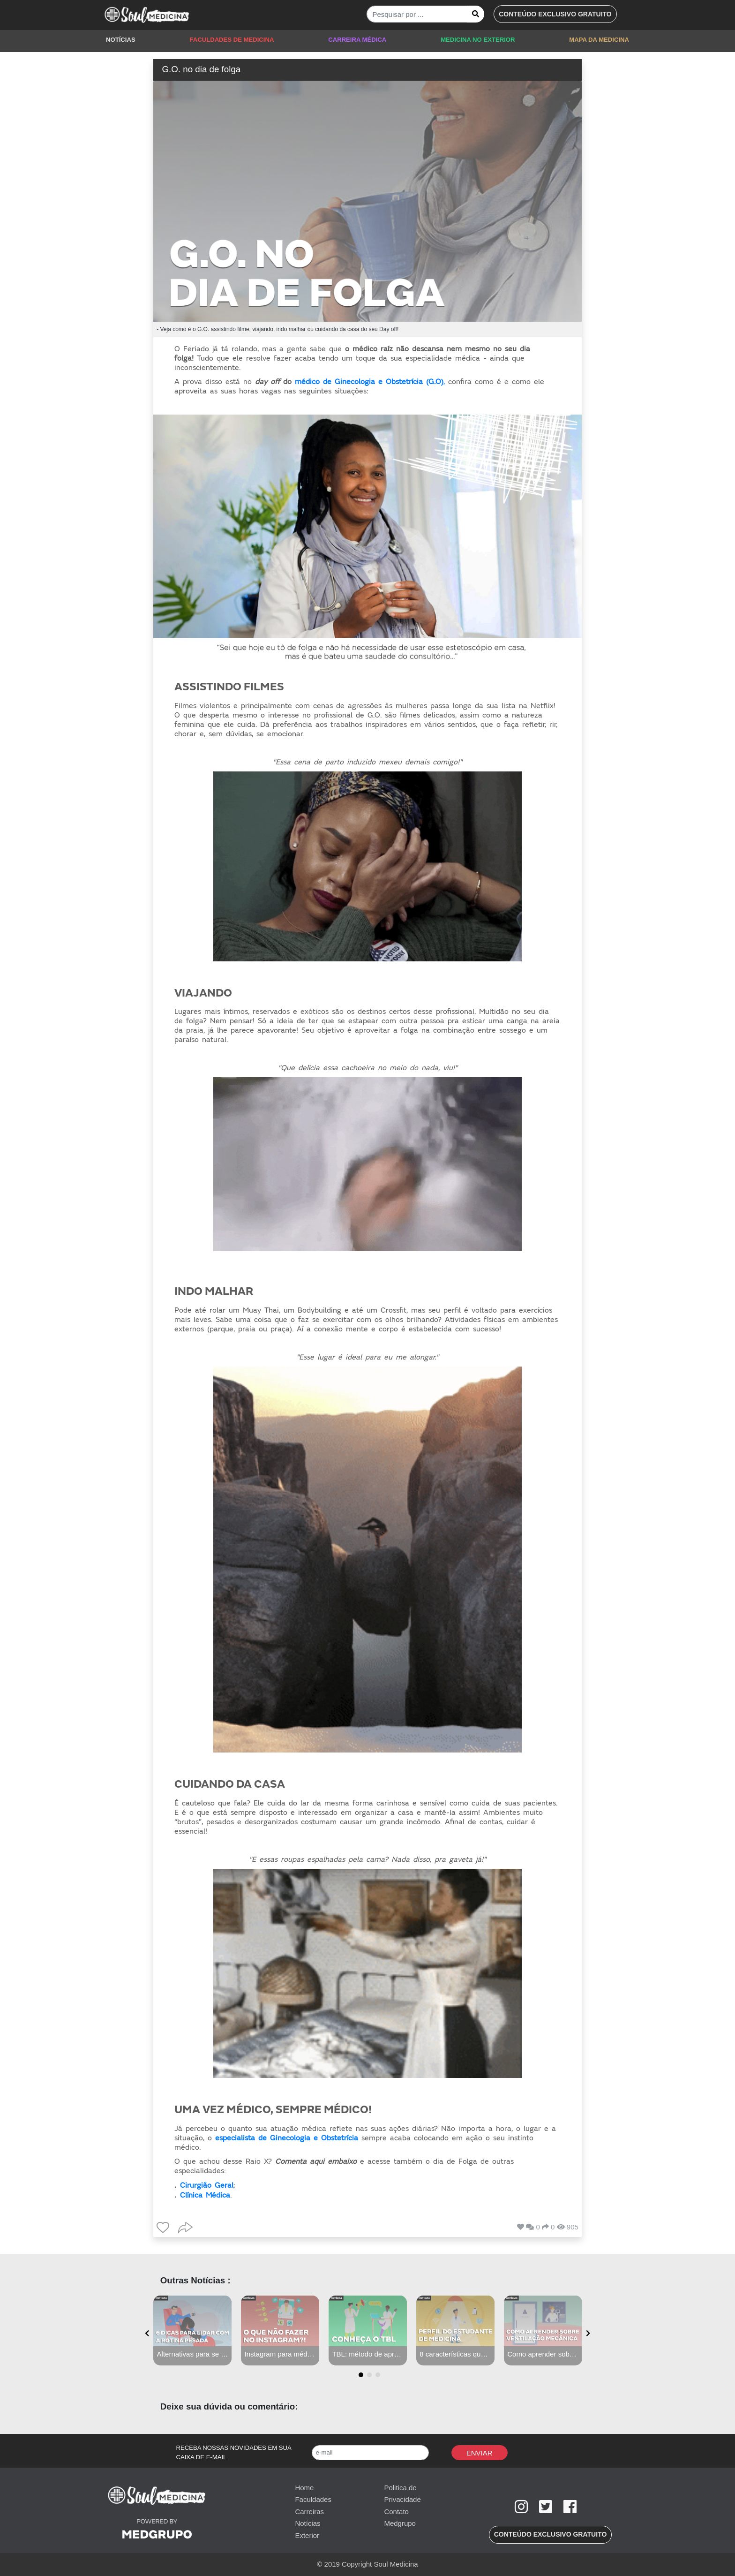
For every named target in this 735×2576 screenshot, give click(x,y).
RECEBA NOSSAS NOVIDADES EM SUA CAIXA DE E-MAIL (234, 2452)
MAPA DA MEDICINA (599, 39)
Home (304, 2488)
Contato (396, 2512)
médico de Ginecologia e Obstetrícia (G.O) (369, 381)
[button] (555, 14)
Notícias (307, 2523)
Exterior (307, 2535)
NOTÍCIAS (120, 39)
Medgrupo (400, 2523)
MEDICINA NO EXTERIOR (478, 39)
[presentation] (147, 2334)
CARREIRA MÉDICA (357, 39)
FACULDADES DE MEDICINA (231, 39)
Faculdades (313, 2499)
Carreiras (309, 2512)
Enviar (479, 2453)
